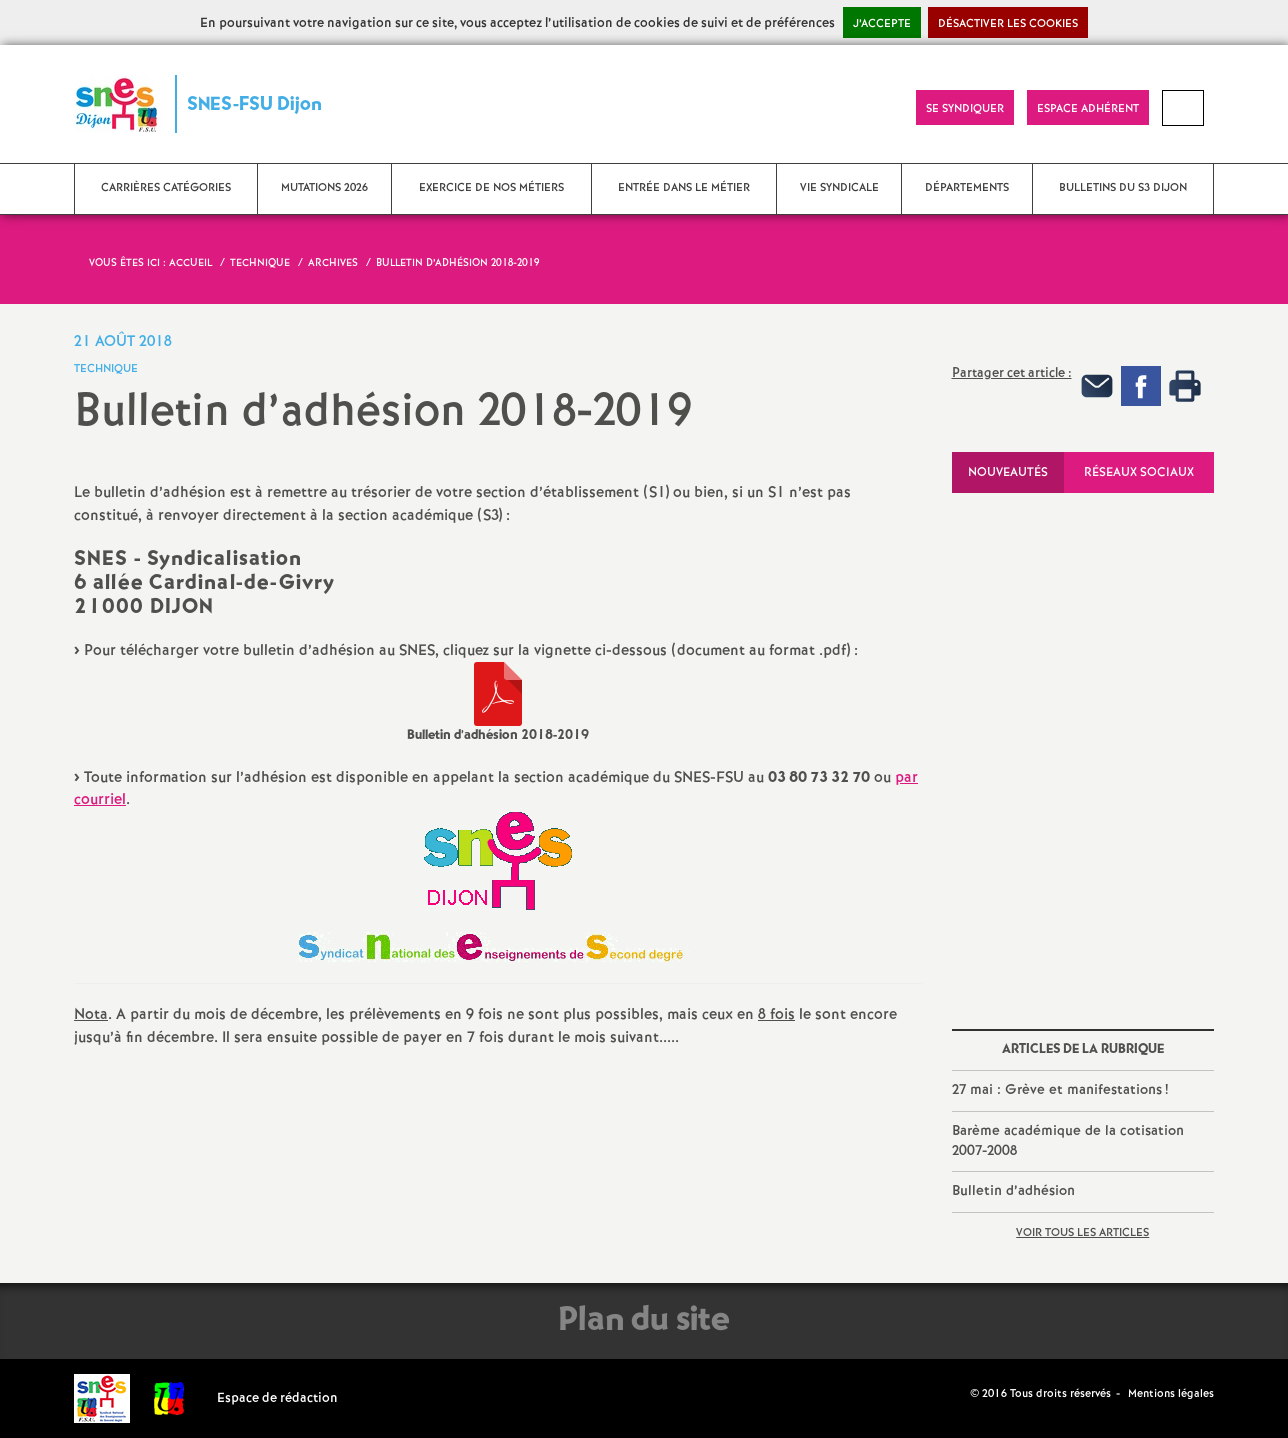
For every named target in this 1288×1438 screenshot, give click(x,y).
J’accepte (882, 24)
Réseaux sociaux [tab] (1139, 472)
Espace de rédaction (277, 1398)
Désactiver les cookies (1008, 24)
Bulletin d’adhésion (1013, 1191)
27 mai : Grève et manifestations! (1060, 1090)
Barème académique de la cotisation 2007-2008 (1068, 1141)
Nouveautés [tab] (1008, 472)
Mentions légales (1171, 1394)
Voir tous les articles (1082, 1233)
